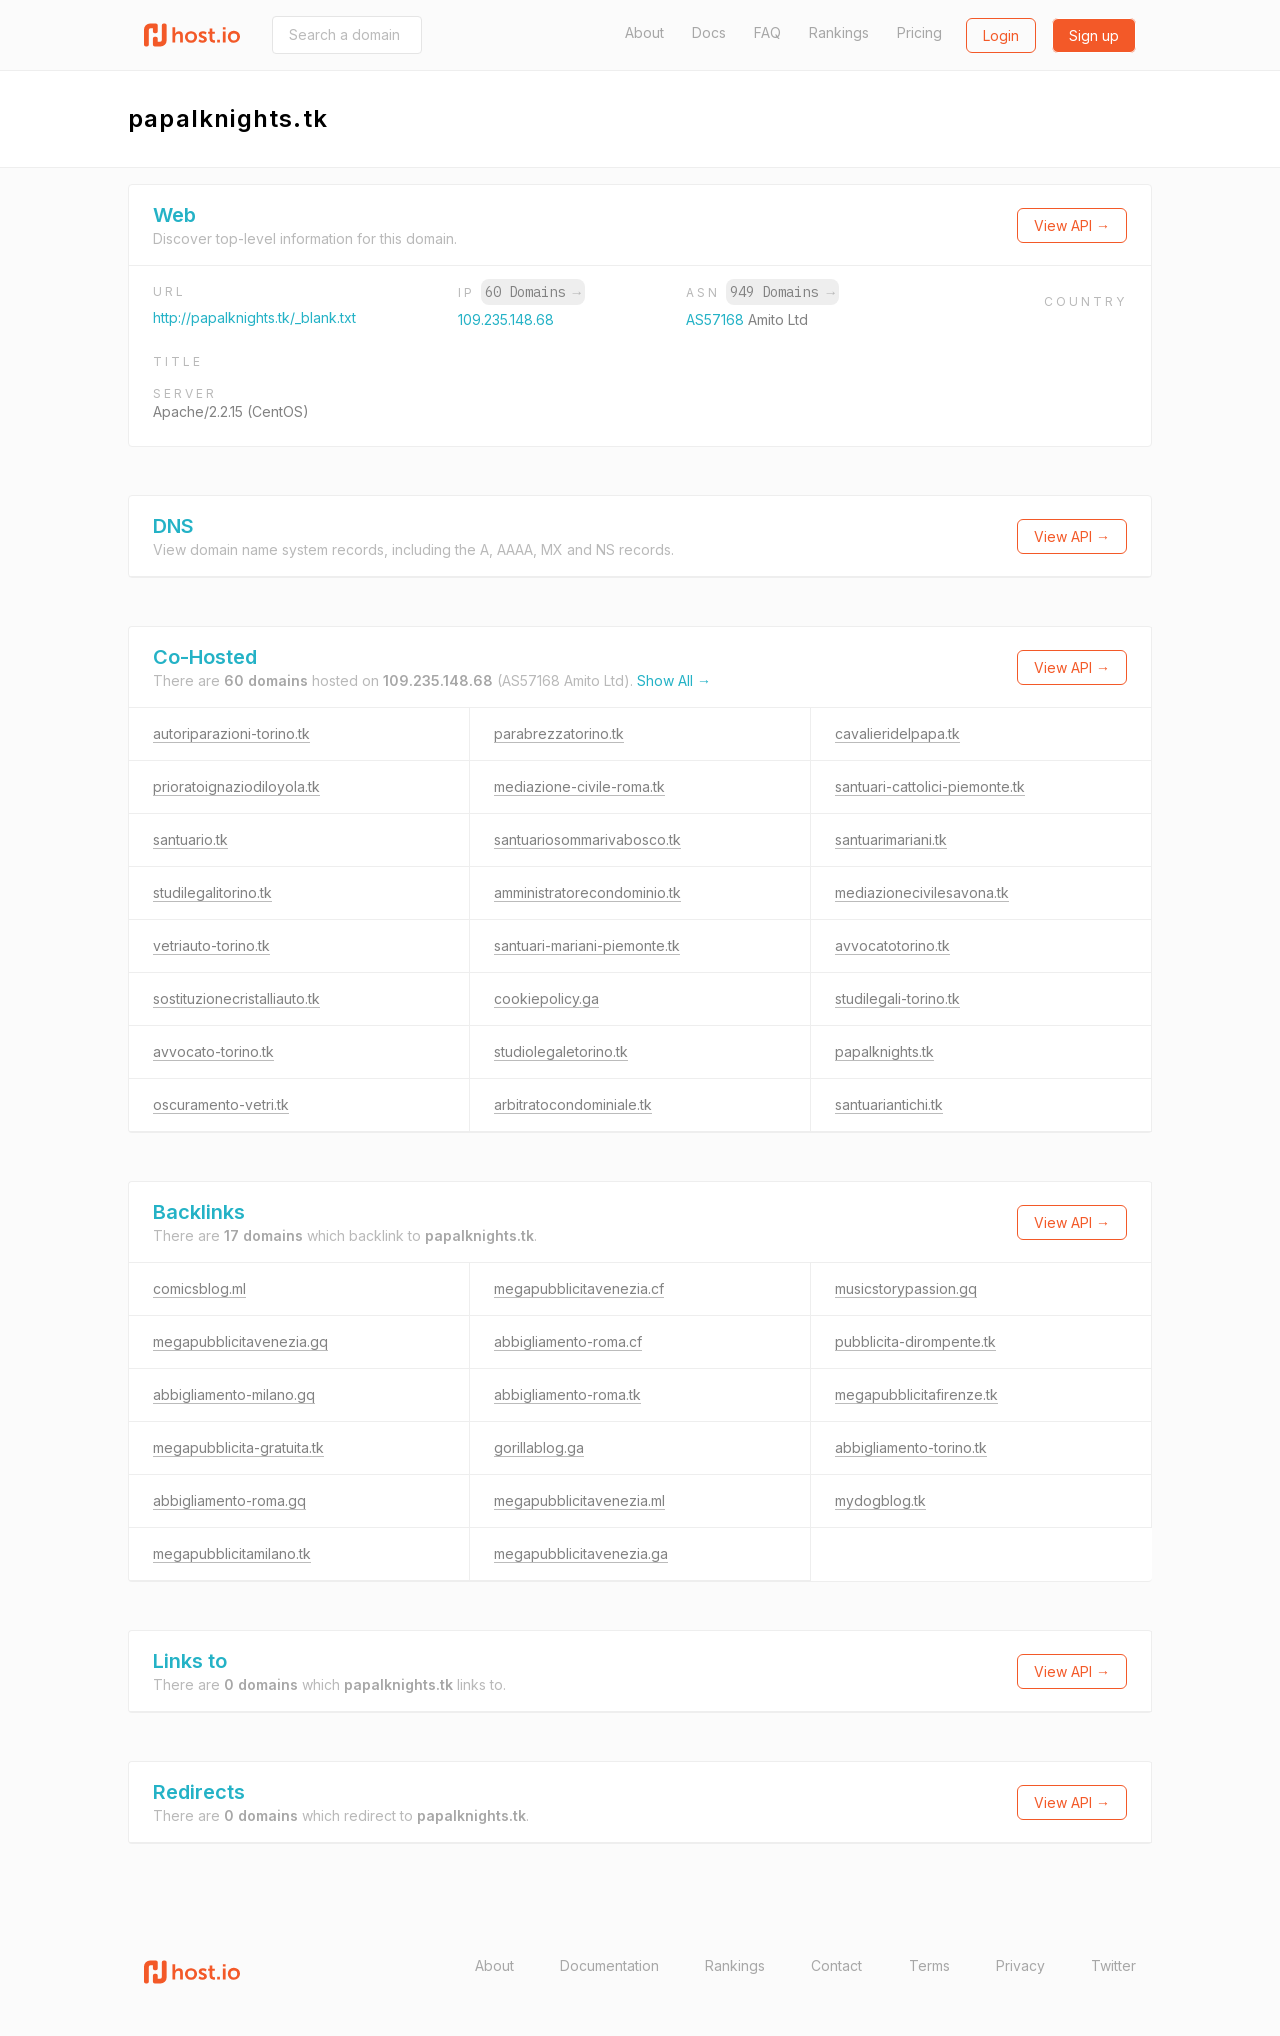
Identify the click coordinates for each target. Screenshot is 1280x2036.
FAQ (767, 32)
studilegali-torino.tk (897, 998)
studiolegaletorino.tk (561, 1051)
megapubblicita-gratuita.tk (238, 1447)
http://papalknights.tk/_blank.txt (254, 317)
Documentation (609, 1965)
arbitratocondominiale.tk (573, 1104)
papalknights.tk (884, 1051)
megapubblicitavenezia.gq (240, 1341)
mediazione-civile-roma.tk (579, 786)
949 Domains (782, 292)
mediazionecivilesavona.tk (922, 892)
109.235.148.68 (506, 319)
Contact (836, 1965)
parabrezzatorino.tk (559, 733)
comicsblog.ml (199, 1288)
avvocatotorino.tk (892, 945)
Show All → (674, 680)
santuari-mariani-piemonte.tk (587, 945)
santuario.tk (190, 839)
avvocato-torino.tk (213, 1051)
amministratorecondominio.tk (587, 892)
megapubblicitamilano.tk (232, 1553)
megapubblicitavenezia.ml (579, 1500)
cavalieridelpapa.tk (897, 733)
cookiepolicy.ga (546, 998)
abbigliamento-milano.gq (234, 1394)
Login (1001, 35)
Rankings (839, 32)
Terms (929, 1965)
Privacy (1020, 1965)
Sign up (1094, 35)
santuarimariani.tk (891, 839)
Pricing (919, 32)
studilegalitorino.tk (212, 892)
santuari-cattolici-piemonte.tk (930, 786)
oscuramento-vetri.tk (221, 1104)
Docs (709, 32)
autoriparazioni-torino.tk (231, 733)
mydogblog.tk (880, 1500)
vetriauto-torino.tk (211, 945)
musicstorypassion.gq (906, 1288)
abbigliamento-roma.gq (229, 1500)
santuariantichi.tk (889, 1104)
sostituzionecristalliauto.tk (236, 998)
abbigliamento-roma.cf (568, 1341)
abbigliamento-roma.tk (567, 1394)
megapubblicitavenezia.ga (581, 1553)
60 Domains (533, 292)
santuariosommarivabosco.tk (587, 839)
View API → (1072, 225)
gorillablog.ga (539, 1447)
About (644, 32)
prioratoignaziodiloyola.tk (236, 786)
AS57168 (717, 319)
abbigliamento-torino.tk (911, 1447)
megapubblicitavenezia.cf (579, 1288)
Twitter (1113, 1965)
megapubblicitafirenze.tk (916, 1394)
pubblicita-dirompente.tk (915, 1341)
